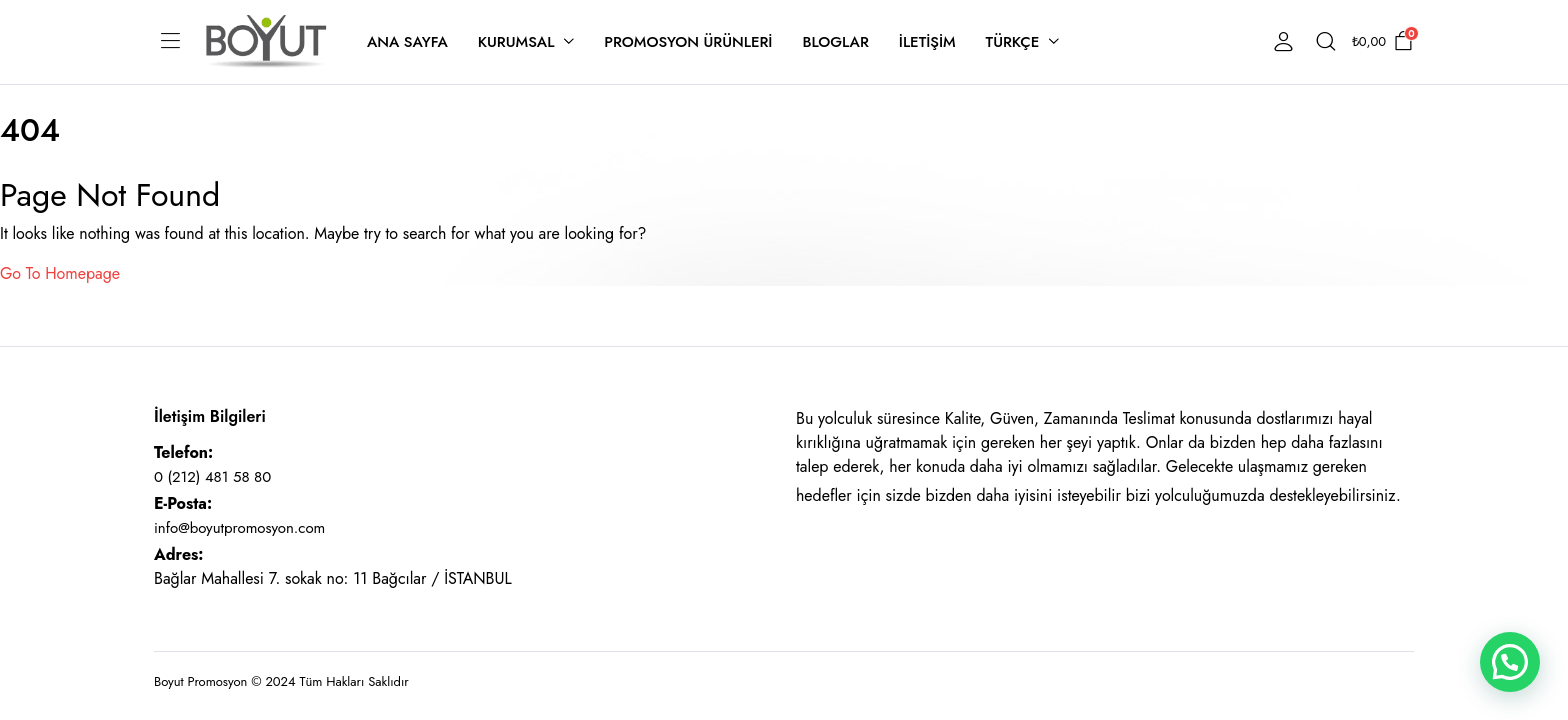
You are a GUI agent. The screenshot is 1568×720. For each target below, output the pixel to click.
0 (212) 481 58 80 (212, 477)
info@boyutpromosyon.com (239, 528)
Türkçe (1013, 42)
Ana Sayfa (407, 42)
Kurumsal (516, 42)
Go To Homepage (60, 273)
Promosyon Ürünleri (688, 42)
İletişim (927, 42)
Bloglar (835, 42)
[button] (1510, 662)
